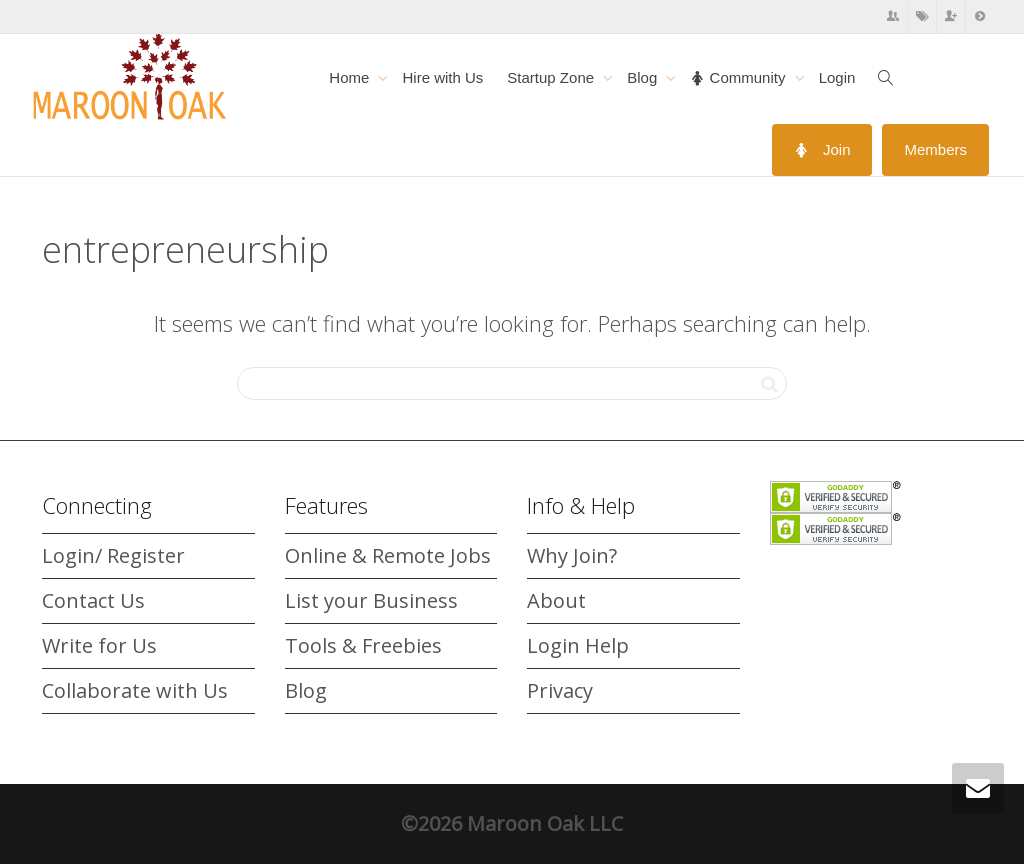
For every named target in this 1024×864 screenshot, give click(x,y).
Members (935, 149)
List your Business (371, 600)
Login (837, 77)
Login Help (578, 645)
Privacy (560, 690)
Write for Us (99, 645)
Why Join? (572, 555)
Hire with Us (442, 77)
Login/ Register (113, 555)
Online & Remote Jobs (388, 555)
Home (351, 77)
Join (822, 149)
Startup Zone (552, 77)
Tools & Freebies (363, 645)
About (556, 600)
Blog (644, 77)
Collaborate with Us (135, 690)
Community (739, 77)
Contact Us (93, 600)
